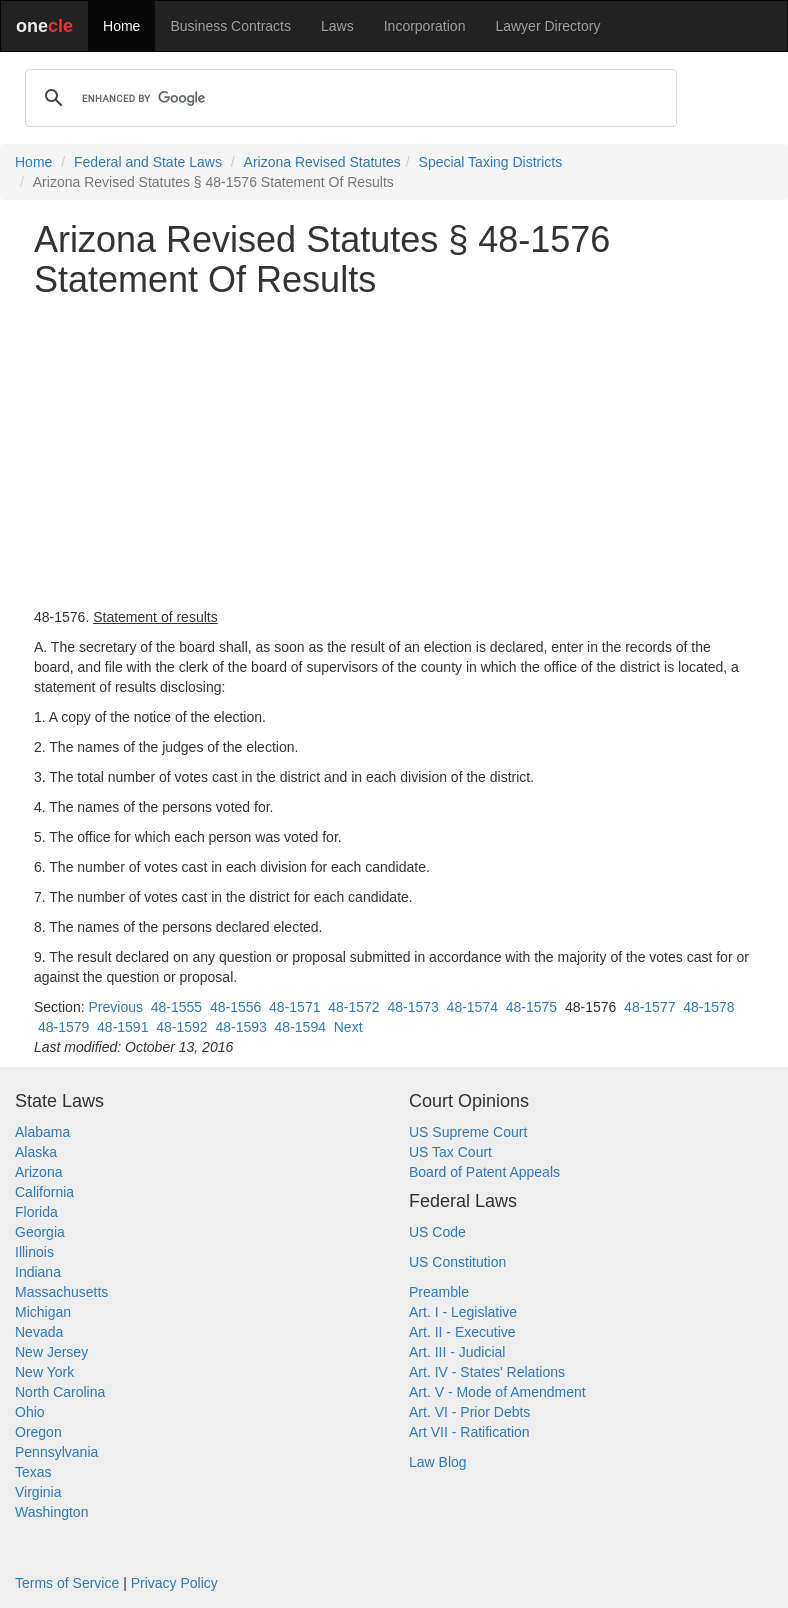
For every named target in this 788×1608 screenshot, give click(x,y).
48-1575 (531, 1007)
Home (121, 26)
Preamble (439, 1292)
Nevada (39, 1332)
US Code (437, 1232)
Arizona (38, 1172)
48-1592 (181, 1027)
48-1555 (176, 1007)
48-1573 (412, 1007)
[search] (348, 98)
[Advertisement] (394, 453)
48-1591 (122, 1027)
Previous (115, 1007)
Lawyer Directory (547, 26)
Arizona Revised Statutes (322, 162)
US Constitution (457, 1262)
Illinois (34, 1252)
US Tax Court (450, 1152)
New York (44, 1372)
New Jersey (51, 1352)
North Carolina (60, 1392)
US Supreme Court (468, 1132)
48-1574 (472, 1007)
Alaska (36, 1152)
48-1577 (649, 1007)
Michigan (43, 1312)
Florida (36, 1212)
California (44, 1192)
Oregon (38, 1432)
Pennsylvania (56, 1452)
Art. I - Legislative (463, 1312)
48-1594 (300, 1027)
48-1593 (240, 1027)
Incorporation (425, 26)
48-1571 (294, 1007)
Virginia (38, 1492)
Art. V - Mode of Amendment (497, 1392)
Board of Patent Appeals (484, 1172)
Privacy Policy (174, 1583)
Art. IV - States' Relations (487, 1372)
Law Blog (438, 1462)
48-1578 (708, 1007)
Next (348, 1027)
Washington (51, 1512)
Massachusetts (61, 1292)
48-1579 (63, 1027)
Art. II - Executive (462, 1332)
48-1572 (353, 1007)
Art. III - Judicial (457, 1352)
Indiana (38, 1272)
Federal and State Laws (148, 162)
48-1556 (235, 1007)
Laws (337, 26)
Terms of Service (67, 1583)
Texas (33, 1472)
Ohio (30, 1412)
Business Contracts (230, 26)
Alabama (42, 1132)
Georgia (40, 1232)
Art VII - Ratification (469, 1432)
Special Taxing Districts (491, 162)
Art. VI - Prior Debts (469, 1412)
